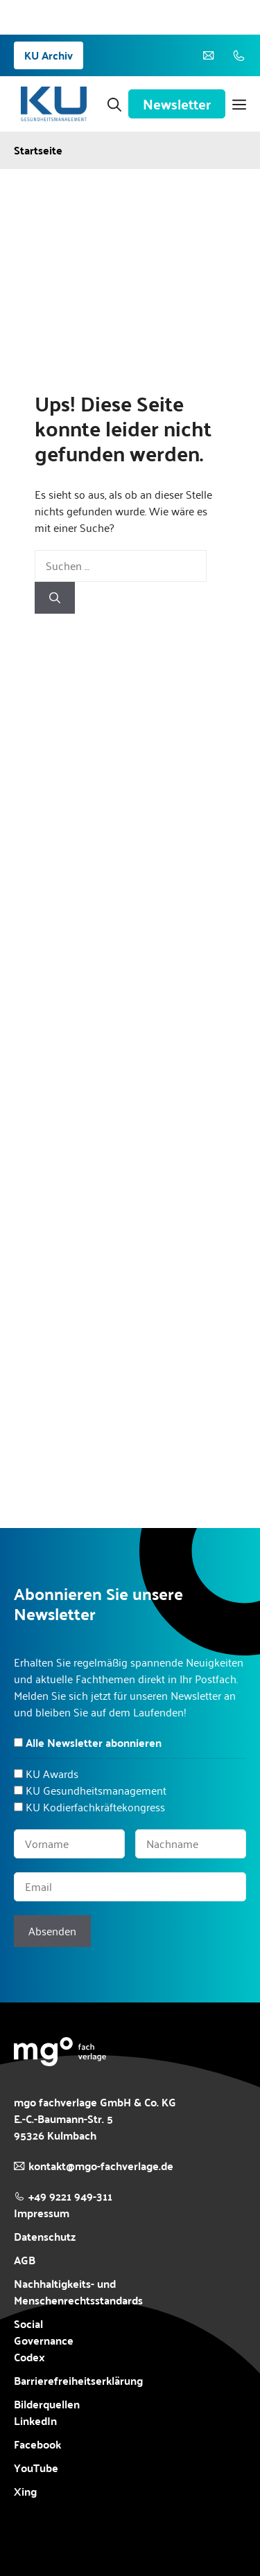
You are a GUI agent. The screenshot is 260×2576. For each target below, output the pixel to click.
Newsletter (177, 103)
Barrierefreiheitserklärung (78, 2380)
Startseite (38, 150)
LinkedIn (35, 2420)
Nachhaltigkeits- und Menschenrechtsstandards (78, 2292)
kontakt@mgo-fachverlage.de (100, 2166)
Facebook (37, 2444)
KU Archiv (48, 55)
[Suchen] (55, 598)
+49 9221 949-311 (70, 2196)
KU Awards (52, 1774)
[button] (114, 104)
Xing (25, 2491)
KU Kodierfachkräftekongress (95, 1807)
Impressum (41, 2213)
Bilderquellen (47, 2404)
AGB (24, 2260)
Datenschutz (45, 2236)
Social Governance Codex (43, 2340)
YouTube (36, 2468)
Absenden (52, 1931)
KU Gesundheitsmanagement (96, 1790)
